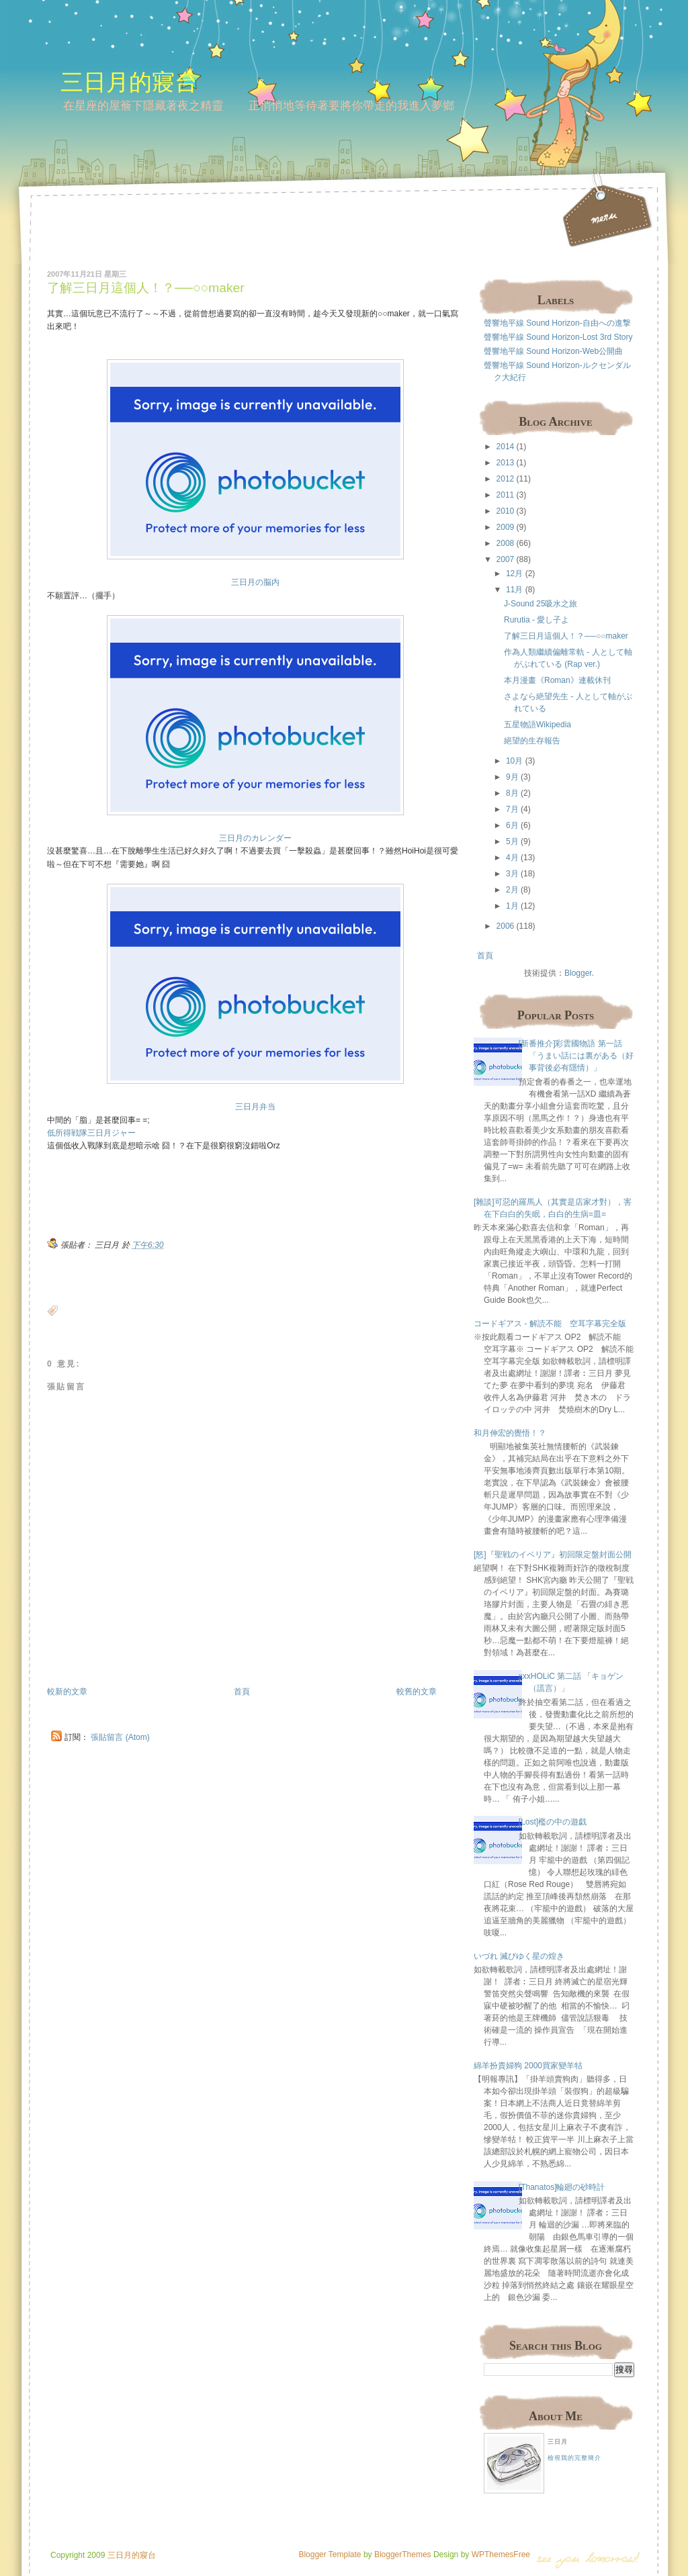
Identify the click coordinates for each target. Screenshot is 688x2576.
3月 (512, 873)
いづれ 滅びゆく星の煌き (519, 1956)
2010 (506, 511)
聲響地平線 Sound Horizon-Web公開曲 (553, 351)
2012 (506, 479)
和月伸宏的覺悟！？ (510, 1433)
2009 (506, 527)
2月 (512, 889)
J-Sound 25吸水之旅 (540, 603)
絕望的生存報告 (532, 740)
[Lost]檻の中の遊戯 (553, 1822)
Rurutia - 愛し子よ (536, 620)
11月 (514, 589)
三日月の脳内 (255, 582)
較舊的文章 (416, 1691)
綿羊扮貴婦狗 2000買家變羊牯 (528, 2065)
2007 (506, 559)
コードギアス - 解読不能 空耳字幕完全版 (550, 1323)
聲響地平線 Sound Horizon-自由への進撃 (557, 323)
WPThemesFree (501, 2554)
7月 (512, 809)
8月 (512, 793)
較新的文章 (67, 1691)
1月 (512, 906)
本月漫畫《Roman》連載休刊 (557, 680)
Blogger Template (329, 2554)
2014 (506, 446)
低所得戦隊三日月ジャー (91, 1133)
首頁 (242, 1691)
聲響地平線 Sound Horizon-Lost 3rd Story (558, 337)
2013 (506, 462)
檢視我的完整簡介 (574, 2457)
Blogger (578, 973)
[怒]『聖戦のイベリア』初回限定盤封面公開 (553, 1554)
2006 (506, 926)
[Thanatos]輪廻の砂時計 (562, 2187)
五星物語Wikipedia (537, 724)
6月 (512, 825)
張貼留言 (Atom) (120, 1737)
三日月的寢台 (129, 81)
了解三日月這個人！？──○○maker (146, 287)
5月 (512, 841)
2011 (506, 495)
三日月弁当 (255, 1106)
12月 (514, 573)
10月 (514, 761)
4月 (512, 857)
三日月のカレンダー (255, 838)
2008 (506, 543)
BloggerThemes (401, 2554)
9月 (512, 777)
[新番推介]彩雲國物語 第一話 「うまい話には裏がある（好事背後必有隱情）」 (576, 1055)
